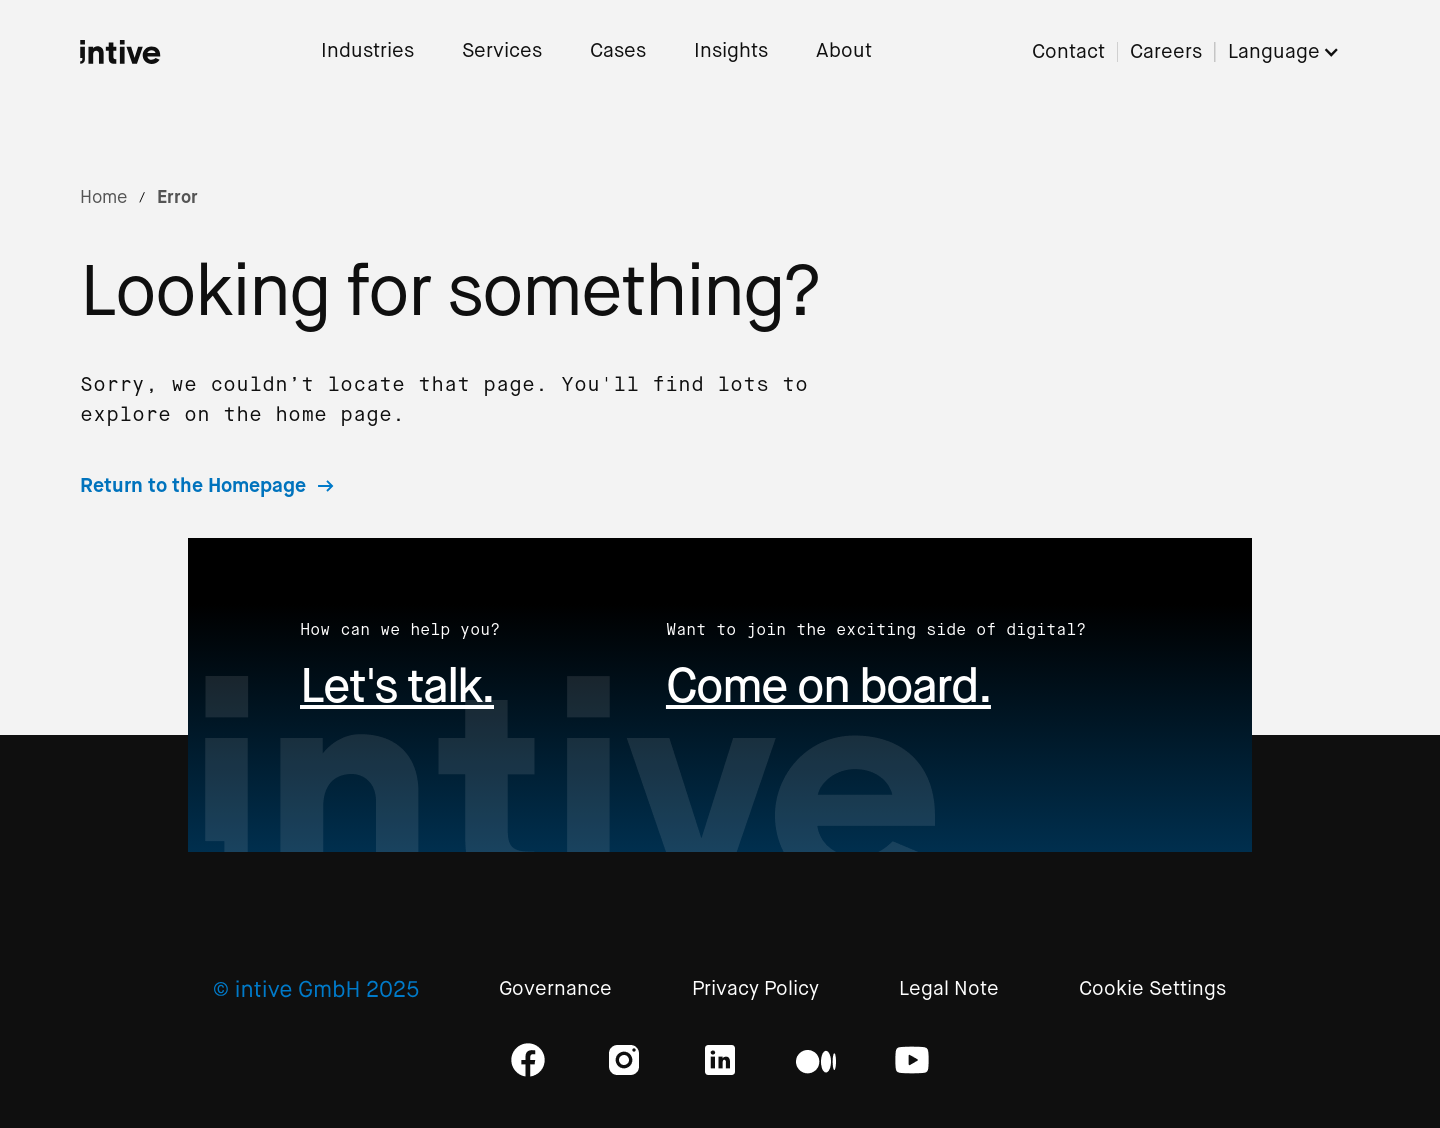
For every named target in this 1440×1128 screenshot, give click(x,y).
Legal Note (949, 989)
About (844, 51)
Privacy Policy (755, 989)
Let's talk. (397, 685)
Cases (618, 51)
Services (502, 51)
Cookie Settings (1152, 989)
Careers (1166, 52)
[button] (1294, 52)
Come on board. (828, 685)
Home (103, 197)
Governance (555, 989)
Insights (731, 51)
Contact (1068, 52)
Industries (367, 51)
